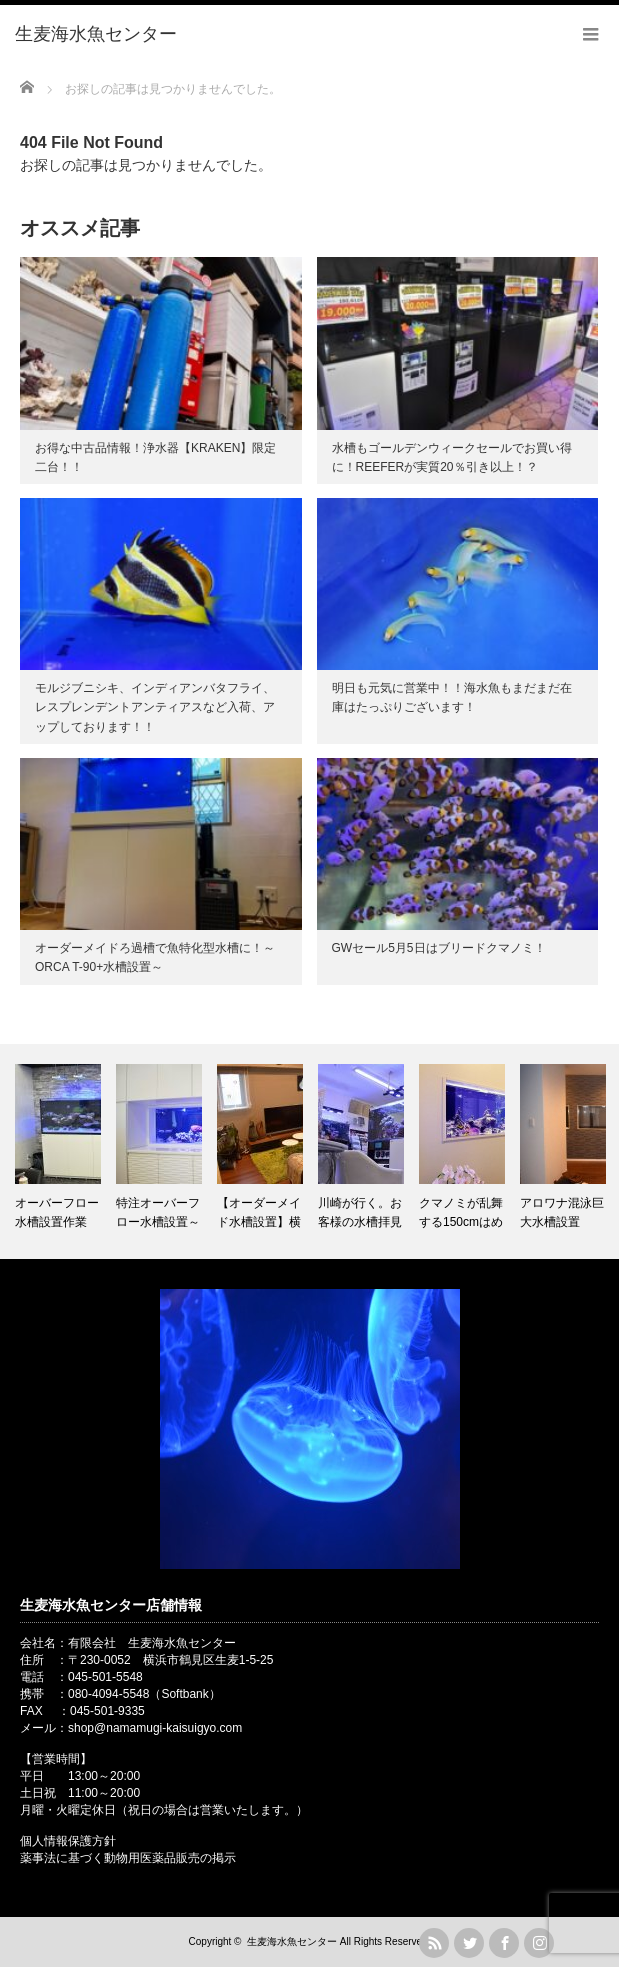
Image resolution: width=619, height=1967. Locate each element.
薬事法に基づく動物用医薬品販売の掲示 (128, 1858)
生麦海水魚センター (292, 1941)
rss (434, 1943)
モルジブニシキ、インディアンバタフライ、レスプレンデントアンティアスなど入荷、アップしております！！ (155, 707)
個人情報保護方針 (68, 1841)
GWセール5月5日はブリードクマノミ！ (439, 948)
